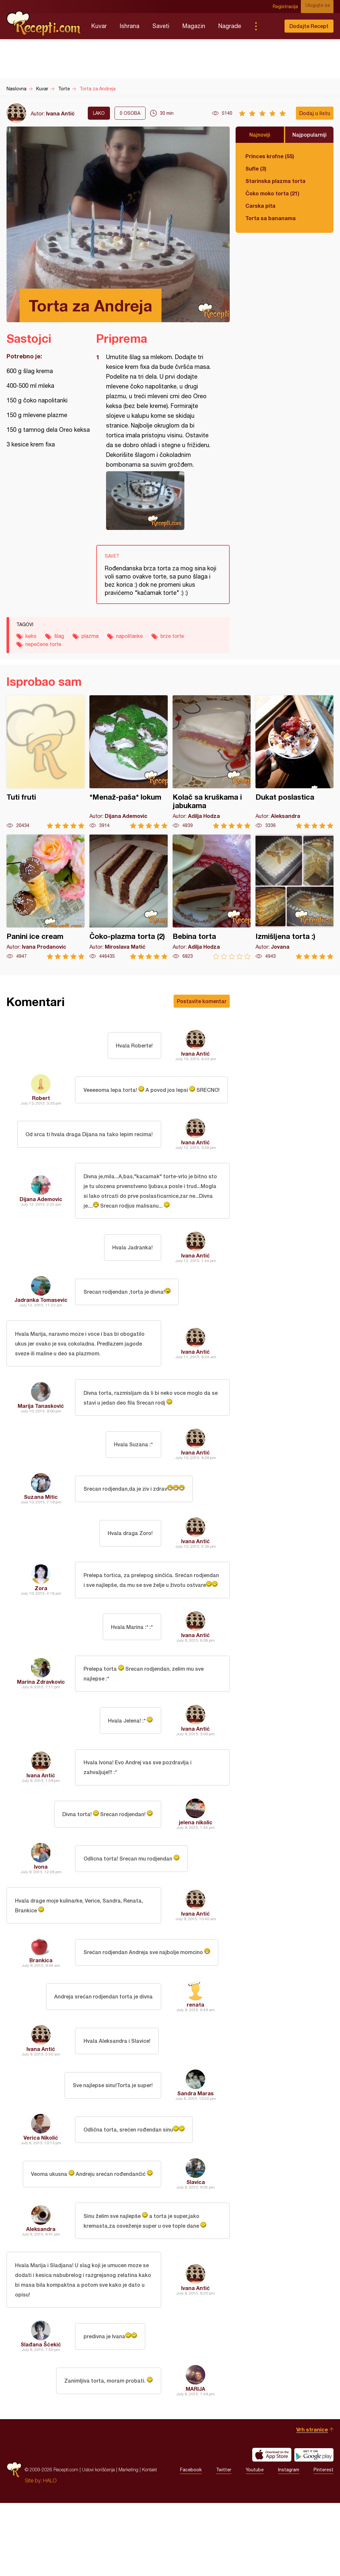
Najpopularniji (309, 134)
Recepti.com (44, 23)
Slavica (195, 2245)
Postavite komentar (201, 1001)
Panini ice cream (46, 897)
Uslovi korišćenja (98, 2542)
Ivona (41, 1925)
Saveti (160, 26)
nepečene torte (43, 644)
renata (195, 2068)
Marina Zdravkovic (41, 1733)
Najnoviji (259, 134)
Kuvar (99, 26)
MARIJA (195, 2462)
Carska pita (260, 206)
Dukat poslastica (294, 762)
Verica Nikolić (40, 2201)
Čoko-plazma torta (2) (128, 897)
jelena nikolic (195, 1880)
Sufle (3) (255, 168)
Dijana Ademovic (41, 1216)
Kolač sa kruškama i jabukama (212, 762)
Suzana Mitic (41, 1531)
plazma (90, 636)
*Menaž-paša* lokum (128, 762)
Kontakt (149, 2542)
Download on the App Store (271, 2528)
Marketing (128, 2542)
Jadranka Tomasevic (41, 1324)
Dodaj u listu (314, 113)
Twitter (223, 2542)
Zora (41, 1629)
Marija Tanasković (41, 1437)
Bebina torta (212, 897)
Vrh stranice (312, 2502)
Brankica (41, 2023)
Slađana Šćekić (41, 2417)
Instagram (288, 2542)
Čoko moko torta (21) (272, 193)
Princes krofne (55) (269, 156)
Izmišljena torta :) (294, 897)
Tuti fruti (46, 762)
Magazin (193, 26)
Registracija (289, 6)
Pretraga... (268, 26)
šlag (59, 636)
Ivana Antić (60, 113)
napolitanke (129, 636)
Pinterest (323, 2542)
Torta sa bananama (270, 218)
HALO (49, 2553)
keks (31, 636)
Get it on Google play (313, 2528)
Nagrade (229, 26)
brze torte (172, 636)
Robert (41, 1103)
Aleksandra (40, 2294)
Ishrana (129, 26)
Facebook (191, 2542)
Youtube (255, 2542)
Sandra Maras (195, 2156)
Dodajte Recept (309, 26)
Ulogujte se (321, 6)
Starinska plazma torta (275, 181)
